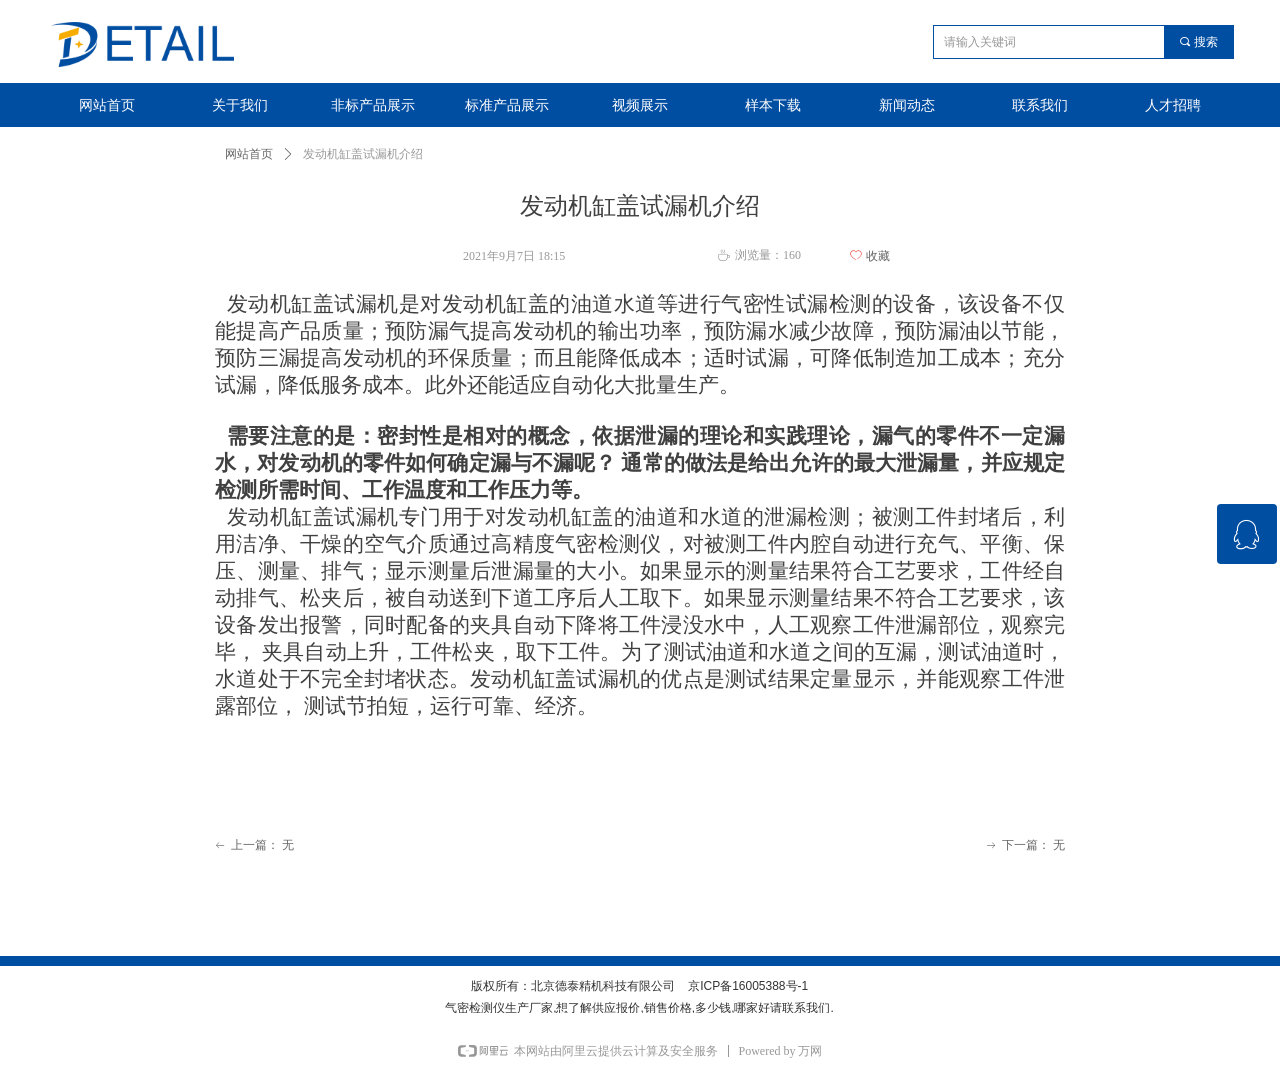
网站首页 (249, 154)
